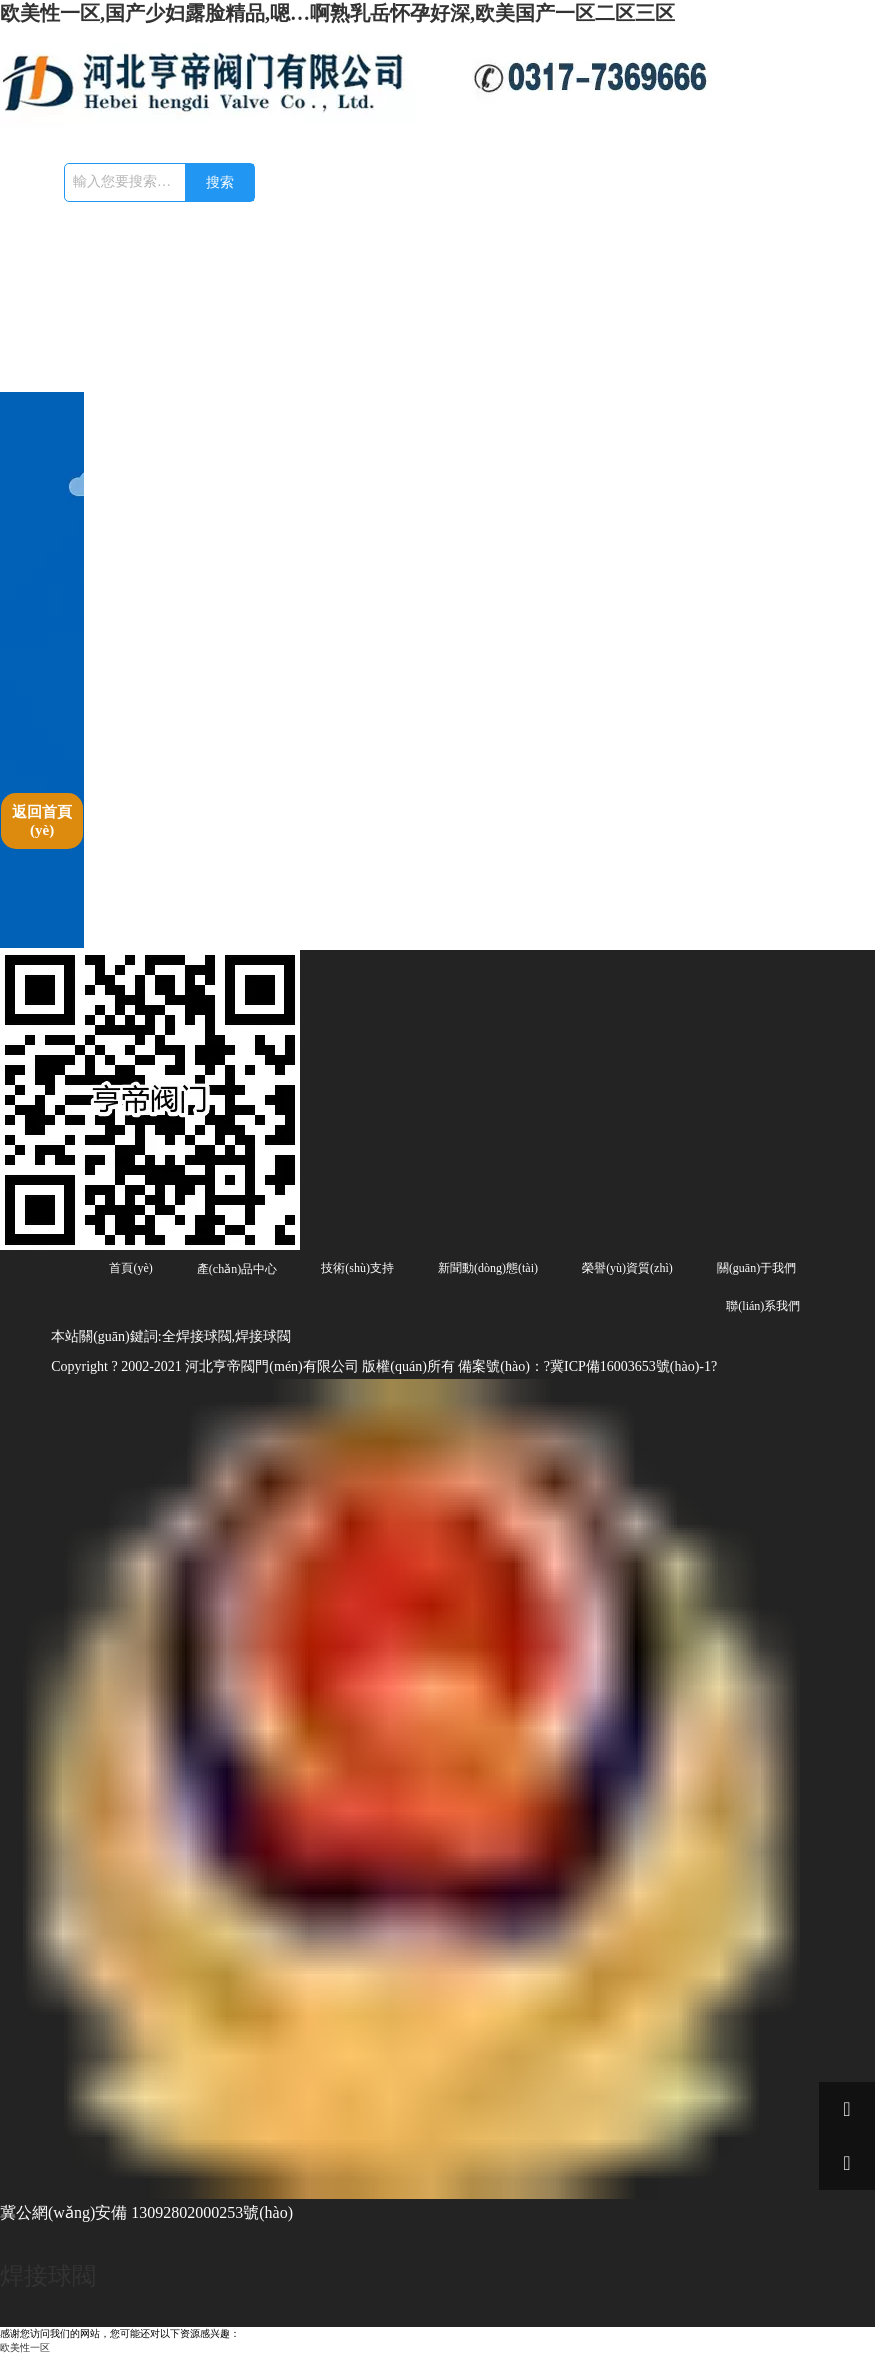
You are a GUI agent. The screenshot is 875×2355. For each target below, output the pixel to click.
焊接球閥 (48, 2276)
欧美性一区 (25, 2347)
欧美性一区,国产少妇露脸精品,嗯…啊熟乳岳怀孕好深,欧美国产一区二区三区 (337, 13)
